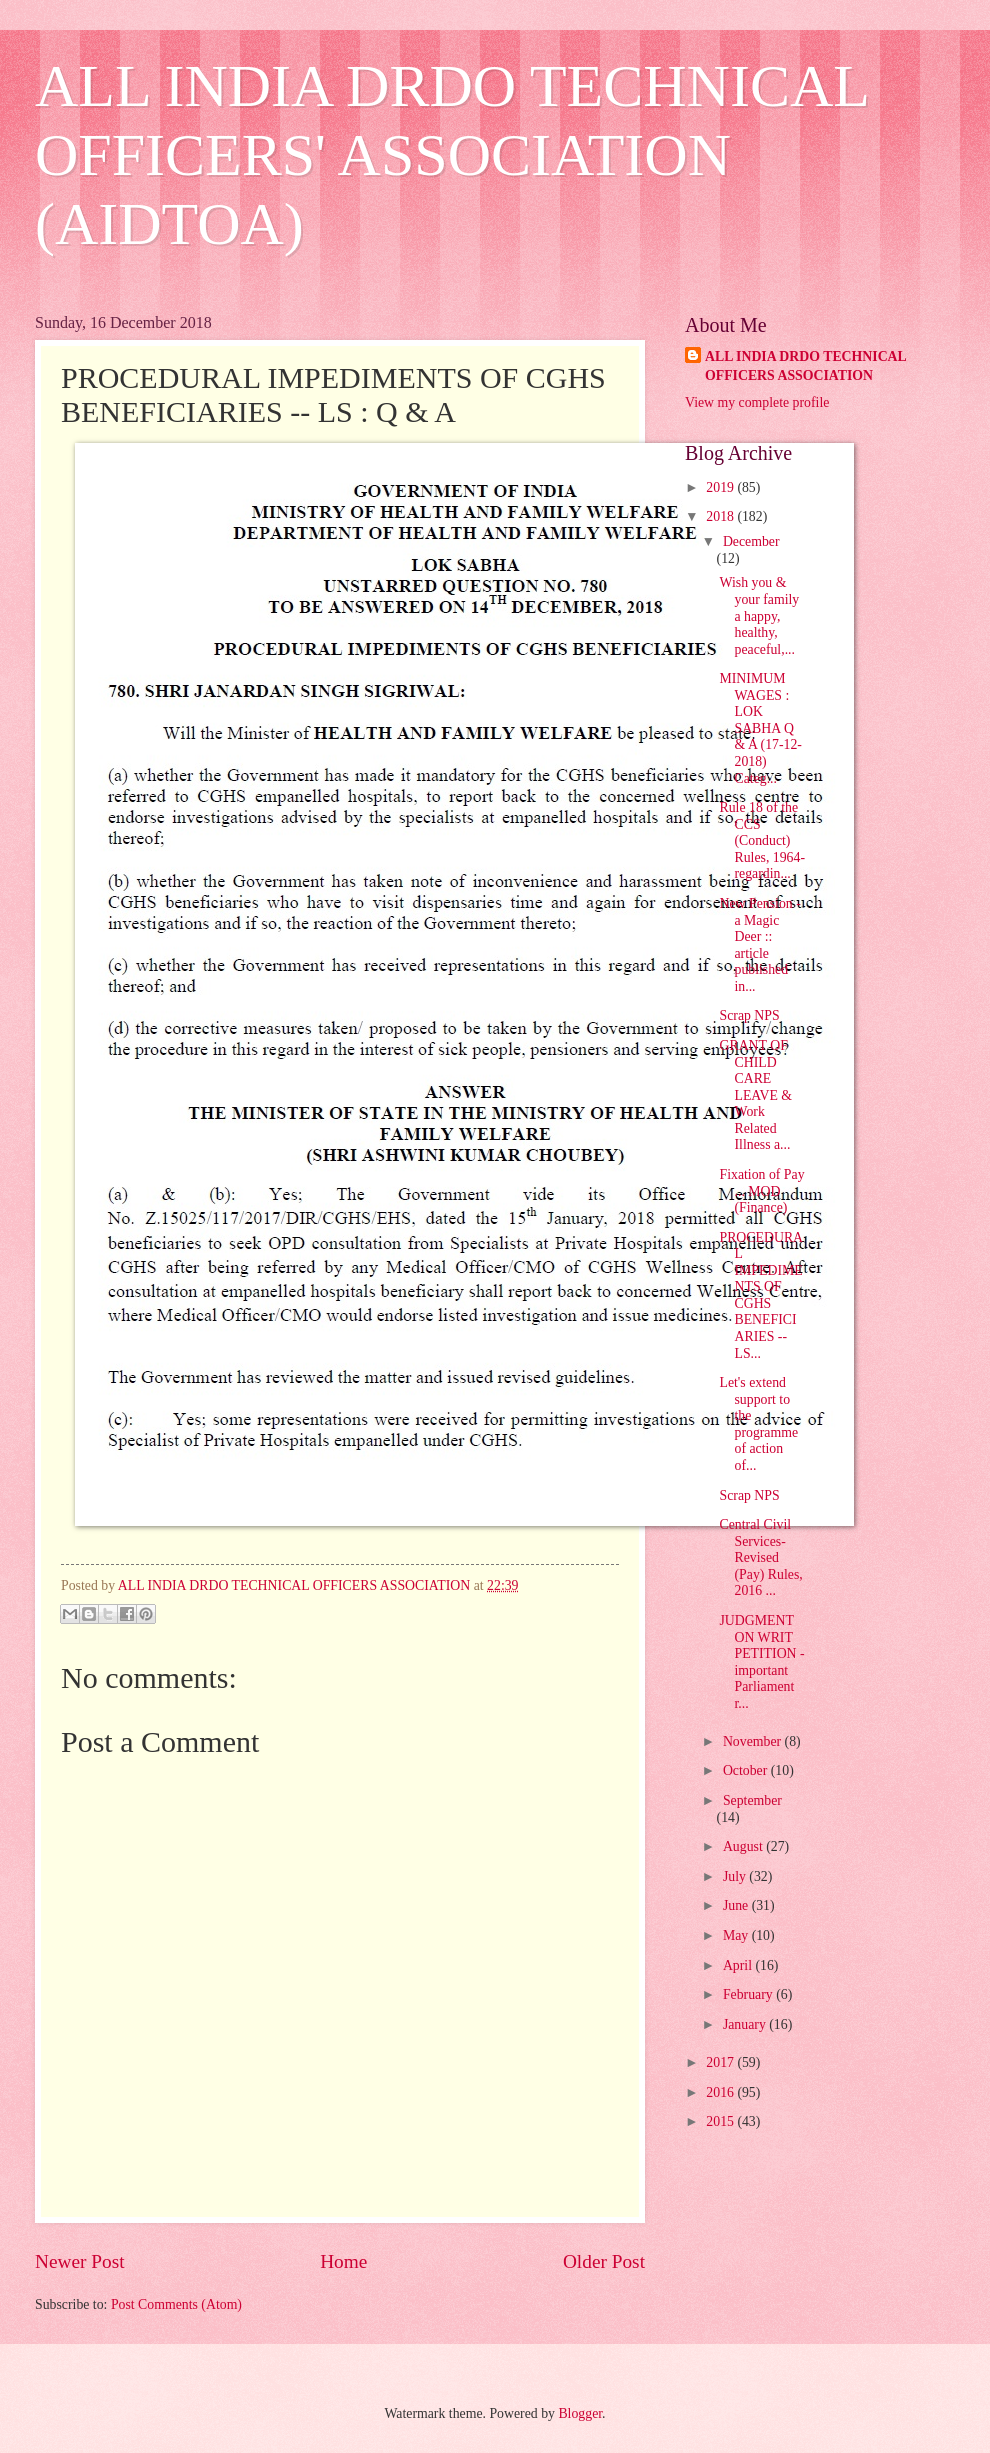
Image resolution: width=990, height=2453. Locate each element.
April (739, 1965)
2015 (721, 2121)
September (752, 1800)
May (737, 1935)
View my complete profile (757, 402)
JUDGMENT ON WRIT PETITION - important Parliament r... (761, 1662)
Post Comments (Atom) (176, 2304)
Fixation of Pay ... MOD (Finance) (761, 1191)
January (746, 2024)
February (749, 1994)
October (747, 1770)
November (754, 1741)
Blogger (580, 2413)
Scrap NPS (749, 1015)
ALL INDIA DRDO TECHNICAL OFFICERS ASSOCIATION (806, 366)
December (751, 541)
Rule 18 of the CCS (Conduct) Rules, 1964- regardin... (762, 840)
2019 (721, 487)
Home (343, 2261)
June (737, 1905)
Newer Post (80, 2261)
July (736, 1876)
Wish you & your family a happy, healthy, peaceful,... (759, 615)
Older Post (604, 2261)
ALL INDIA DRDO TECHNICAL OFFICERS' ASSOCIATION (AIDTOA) (451, 155)
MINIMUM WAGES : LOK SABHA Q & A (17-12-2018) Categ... (760, 728)
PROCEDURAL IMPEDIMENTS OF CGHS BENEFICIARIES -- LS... (761, 1295)
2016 (721, 2092)
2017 (721, 2062)
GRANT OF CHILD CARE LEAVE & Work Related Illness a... (755, 1095)
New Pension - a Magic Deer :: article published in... (759, 945)
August (744, 1846)
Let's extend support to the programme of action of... (758, 1424)
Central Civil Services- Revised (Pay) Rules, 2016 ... (760, 1557)
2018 (721, 516)
